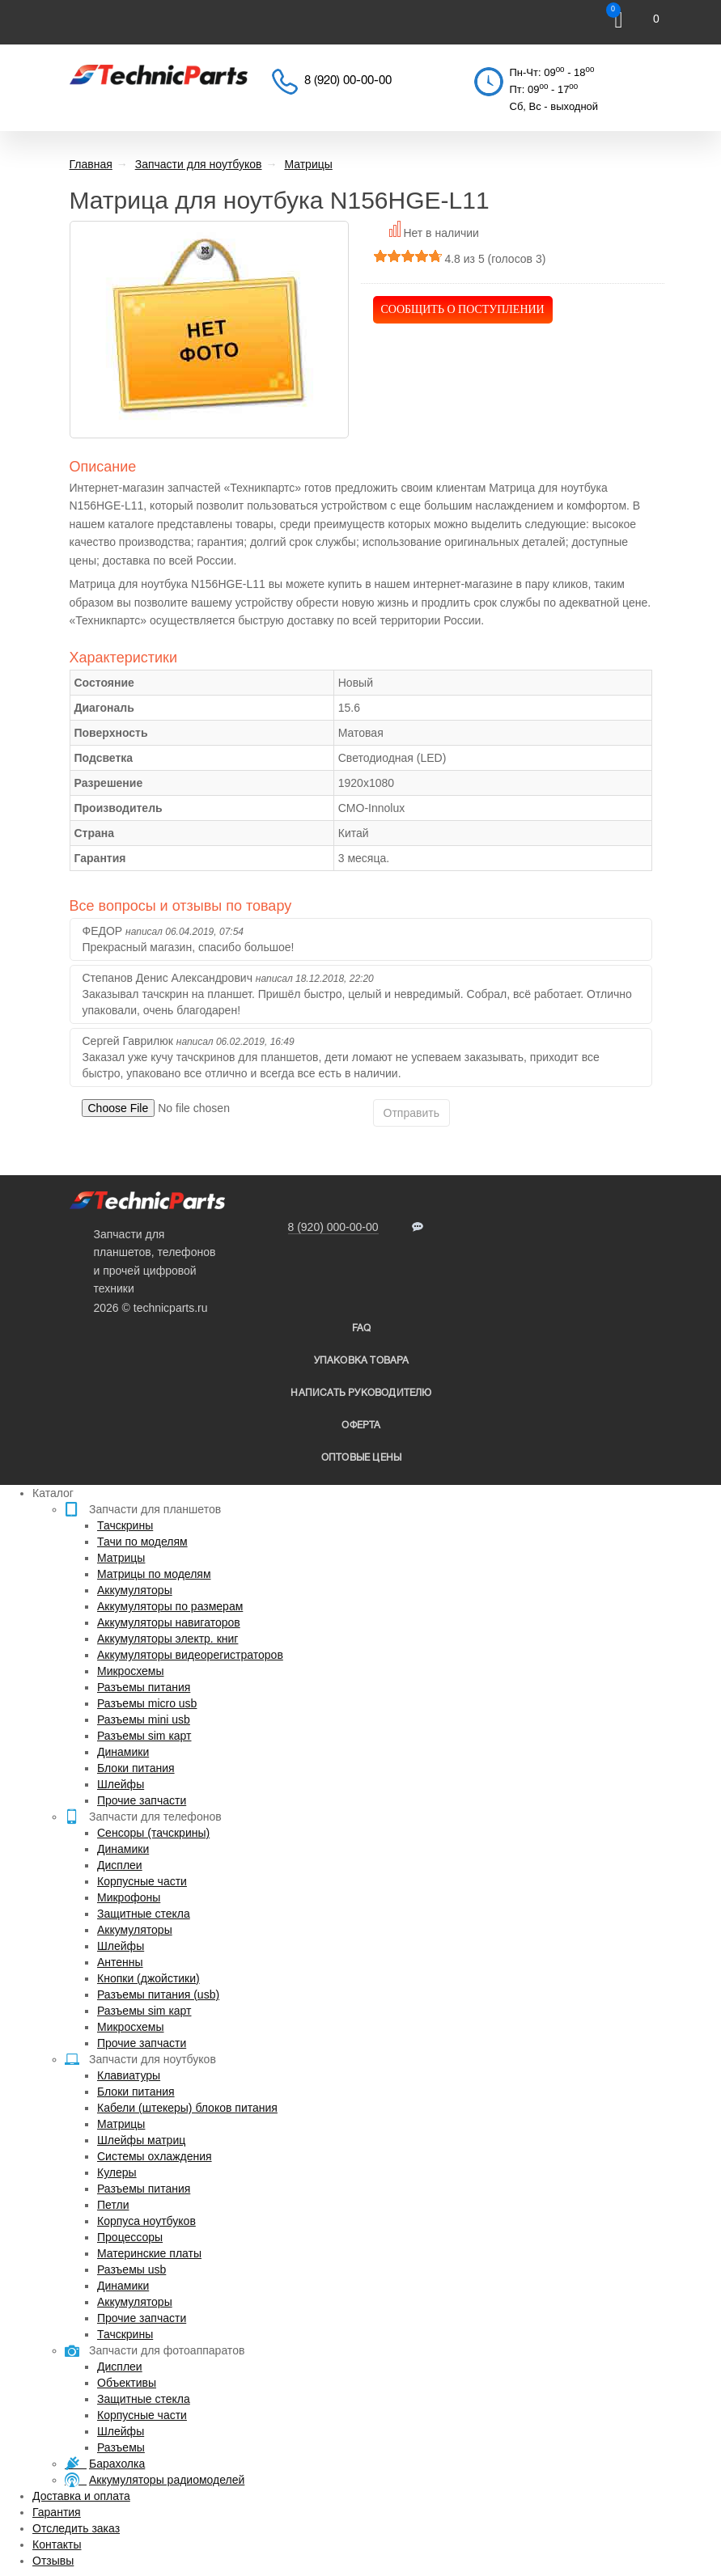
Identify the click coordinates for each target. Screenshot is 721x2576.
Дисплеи (119, 1865)
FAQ (361, 1328)
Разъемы (121, 2447)
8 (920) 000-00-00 (333, 1226)
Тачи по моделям (142, 1541)
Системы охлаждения (154, 2156)
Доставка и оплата (81, 2495)
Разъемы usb (131, 2269)
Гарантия (56, 2512)
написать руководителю (361, 1393)
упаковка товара (361, 1360)
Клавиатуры (128, 2075)
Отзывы (53, 2560)
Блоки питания (136, 1768)
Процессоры (130, 2237)
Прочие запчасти (141, 1800)
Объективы (126, 2382)
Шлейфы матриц (141, 2140)
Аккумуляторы (134, 1590)
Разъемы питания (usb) (158, 1994)
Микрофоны (128, 1897)
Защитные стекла (143, 1913)
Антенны (120, 1962)
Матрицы (121, 1557)
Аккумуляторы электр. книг (167, 1638)
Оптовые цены (361, 1457)
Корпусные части (142, 1881)
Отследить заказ (76, 2528)
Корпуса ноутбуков (146, 2220)
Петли (113, 2204)
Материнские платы (149, 2253)
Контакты (56, 2544)
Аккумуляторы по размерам (170, 1606)
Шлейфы (120, 1784)
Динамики (123, 1751)
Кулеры (117, 2172)
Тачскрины (125, 1525)
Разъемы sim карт (144, 1735)
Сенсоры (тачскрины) (153, 1832)
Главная (91, 164)
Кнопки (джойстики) (148, 1978)
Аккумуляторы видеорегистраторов (190, 1654)
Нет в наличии (441, 232)
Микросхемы (130, 1670)
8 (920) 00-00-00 (348, 81)
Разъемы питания (143, 1687)
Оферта (360, 1425)
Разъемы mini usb (143, 1719)
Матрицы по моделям (154, 1573)
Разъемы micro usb (147, 1703)
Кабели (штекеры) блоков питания (187, 2107)
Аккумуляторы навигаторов (168, 1622)
